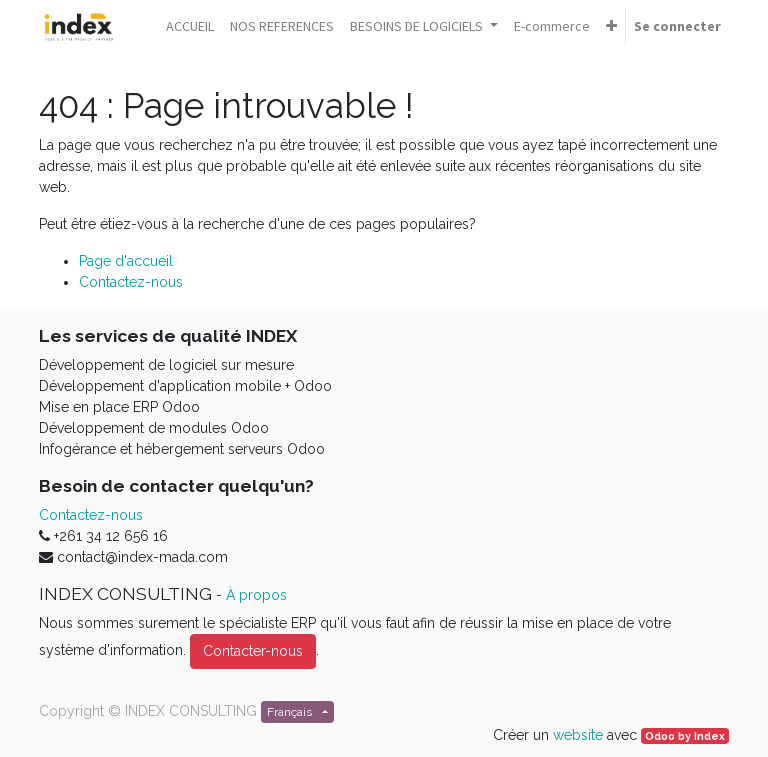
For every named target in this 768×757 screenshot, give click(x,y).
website (578, 735)
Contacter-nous (253, 651)
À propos (256, 595)
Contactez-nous (131, 282)
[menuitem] (190, 26)
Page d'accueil (126, 261)
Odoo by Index (685, 736)
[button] (611, 26)
